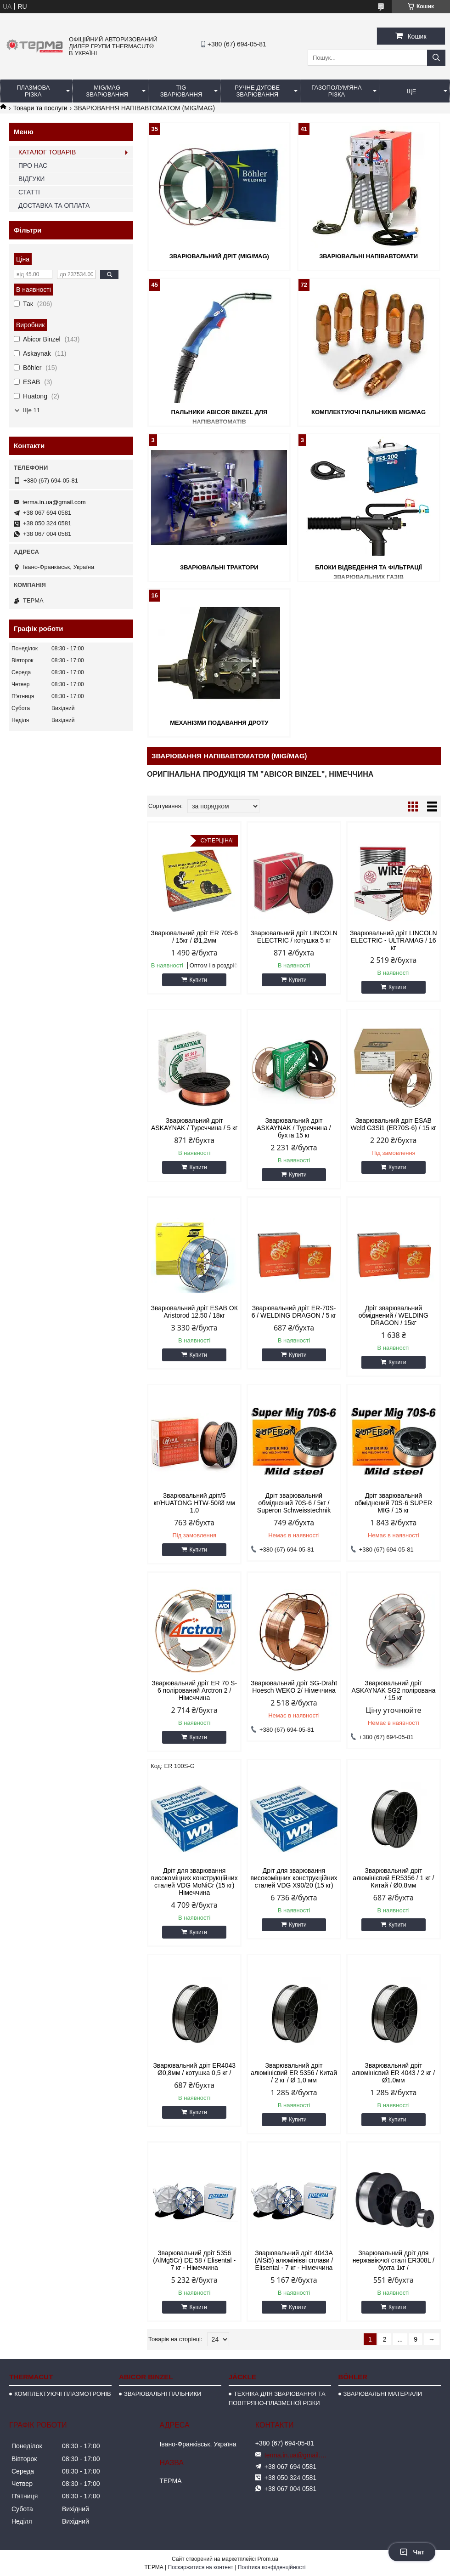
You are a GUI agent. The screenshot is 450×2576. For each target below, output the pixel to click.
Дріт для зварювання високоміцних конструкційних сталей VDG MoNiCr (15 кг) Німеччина (194, 1881)
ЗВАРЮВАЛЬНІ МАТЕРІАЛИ (382, 2393)
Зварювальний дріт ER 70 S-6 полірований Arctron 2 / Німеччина (194, 1690)
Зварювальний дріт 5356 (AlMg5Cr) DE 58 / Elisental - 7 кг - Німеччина (194, 2260)
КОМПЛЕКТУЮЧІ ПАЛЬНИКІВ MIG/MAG (368, 412)
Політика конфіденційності (272, 2567)
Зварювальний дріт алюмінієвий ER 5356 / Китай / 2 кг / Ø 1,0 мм (294, 2073)
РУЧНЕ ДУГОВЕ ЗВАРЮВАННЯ (257, 91)
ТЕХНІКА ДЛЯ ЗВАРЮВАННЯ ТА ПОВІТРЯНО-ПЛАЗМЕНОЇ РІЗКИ (277, 2398)
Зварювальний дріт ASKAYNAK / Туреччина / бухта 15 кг (294, 1128)
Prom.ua (268, 2559)
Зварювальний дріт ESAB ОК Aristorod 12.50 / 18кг (194, 1311)
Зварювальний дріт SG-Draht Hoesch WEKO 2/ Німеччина (294, 1686)
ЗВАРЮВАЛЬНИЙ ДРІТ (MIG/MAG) (219, 256)
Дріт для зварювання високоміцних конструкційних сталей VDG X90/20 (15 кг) (294, 1878)
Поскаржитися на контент (200, 2567)
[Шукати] (436, 58)
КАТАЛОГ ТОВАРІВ (47, 152)
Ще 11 (31, 410)
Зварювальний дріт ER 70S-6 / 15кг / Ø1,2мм (194, 936)
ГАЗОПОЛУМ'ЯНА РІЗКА (336, 91)
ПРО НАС (32, 165)
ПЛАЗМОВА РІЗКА (33, 91)
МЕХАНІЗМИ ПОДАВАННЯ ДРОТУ (219, 722)
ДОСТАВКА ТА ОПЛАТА (54, 205)
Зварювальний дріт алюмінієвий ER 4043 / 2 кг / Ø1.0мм (393, 2073)
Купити (198, 980)
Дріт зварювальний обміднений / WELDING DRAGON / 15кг (393, 1315)
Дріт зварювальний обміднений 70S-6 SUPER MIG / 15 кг (393, 1503)
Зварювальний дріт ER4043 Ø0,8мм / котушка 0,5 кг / (194, 2069)
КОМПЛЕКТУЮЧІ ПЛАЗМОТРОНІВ (62, 2393)
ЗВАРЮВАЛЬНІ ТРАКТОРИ (219, 567)
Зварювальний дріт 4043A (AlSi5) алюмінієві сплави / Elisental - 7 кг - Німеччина (294, 2260)
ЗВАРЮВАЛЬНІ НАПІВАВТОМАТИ (368, 256)
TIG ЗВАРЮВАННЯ (181, 91)
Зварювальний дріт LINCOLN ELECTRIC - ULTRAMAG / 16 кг (393, 940)
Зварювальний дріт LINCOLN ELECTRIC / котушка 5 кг (294, 936)
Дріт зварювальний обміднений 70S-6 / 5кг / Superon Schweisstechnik (294, 1503)
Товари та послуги (40, 108)
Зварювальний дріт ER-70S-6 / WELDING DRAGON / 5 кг (294, 1311)
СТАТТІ (29, 192)
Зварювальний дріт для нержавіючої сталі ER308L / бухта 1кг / (393, 2260)
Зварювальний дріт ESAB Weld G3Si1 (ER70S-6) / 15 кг (393, 1124)
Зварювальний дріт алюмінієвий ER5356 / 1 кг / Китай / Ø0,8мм (393, 1878)
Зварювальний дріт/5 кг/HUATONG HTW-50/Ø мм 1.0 (194, 1503)
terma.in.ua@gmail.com (53, 502)
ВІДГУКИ (31, 178)
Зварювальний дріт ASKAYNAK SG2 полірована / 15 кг (393, 1690)
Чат (411, 2552)
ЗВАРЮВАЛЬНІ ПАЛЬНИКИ (162, 2393)
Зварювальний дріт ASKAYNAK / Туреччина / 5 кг (194, 1124)
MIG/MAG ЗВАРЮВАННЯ (107, 91)
